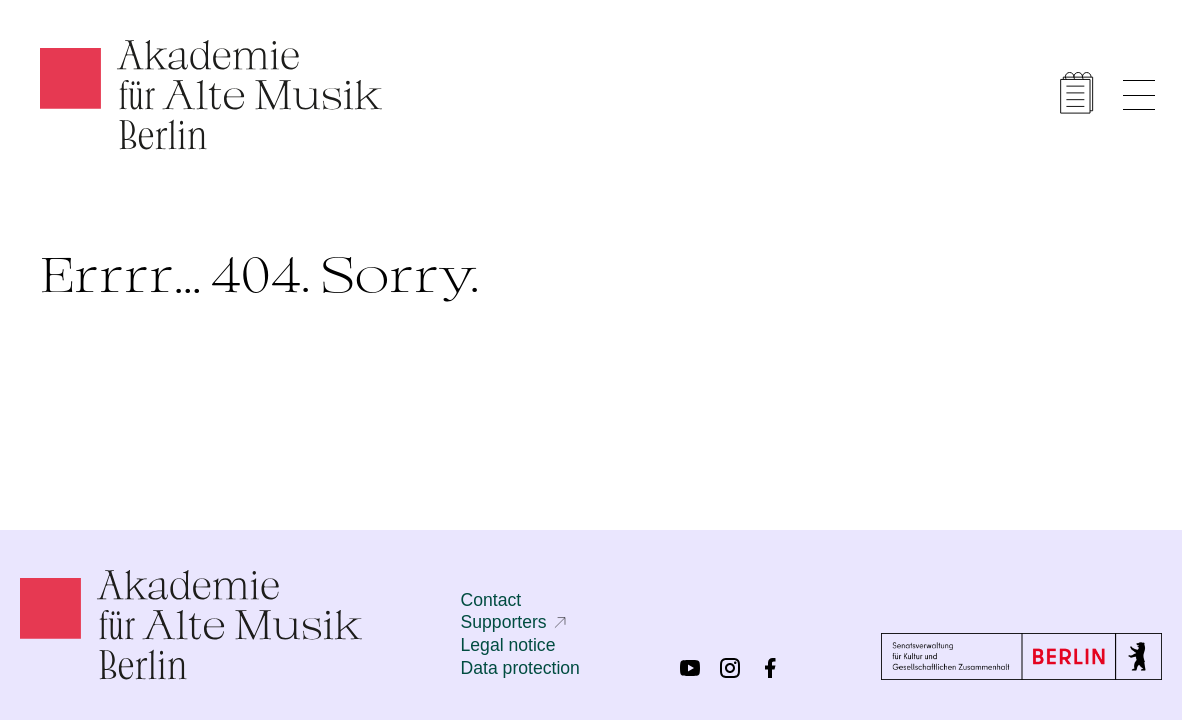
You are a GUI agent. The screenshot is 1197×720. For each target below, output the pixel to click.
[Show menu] (1139, 95)
